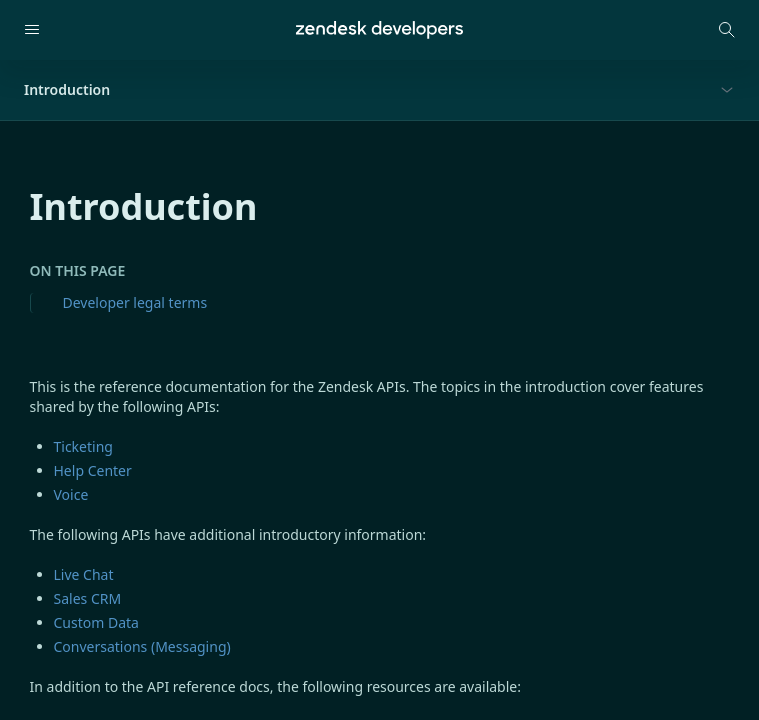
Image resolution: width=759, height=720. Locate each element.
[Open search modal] (727, 30)
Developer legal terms (135, 302)
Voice (71, 494)
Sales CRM (88, 598)
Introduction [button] (67, 89)
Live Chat (84, 574)
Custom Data (96, 622)
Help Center (93, 470)
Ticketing (83, 446)
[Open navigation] (32, 30)
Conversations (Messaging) (142, 646)
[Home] (379, 30)
